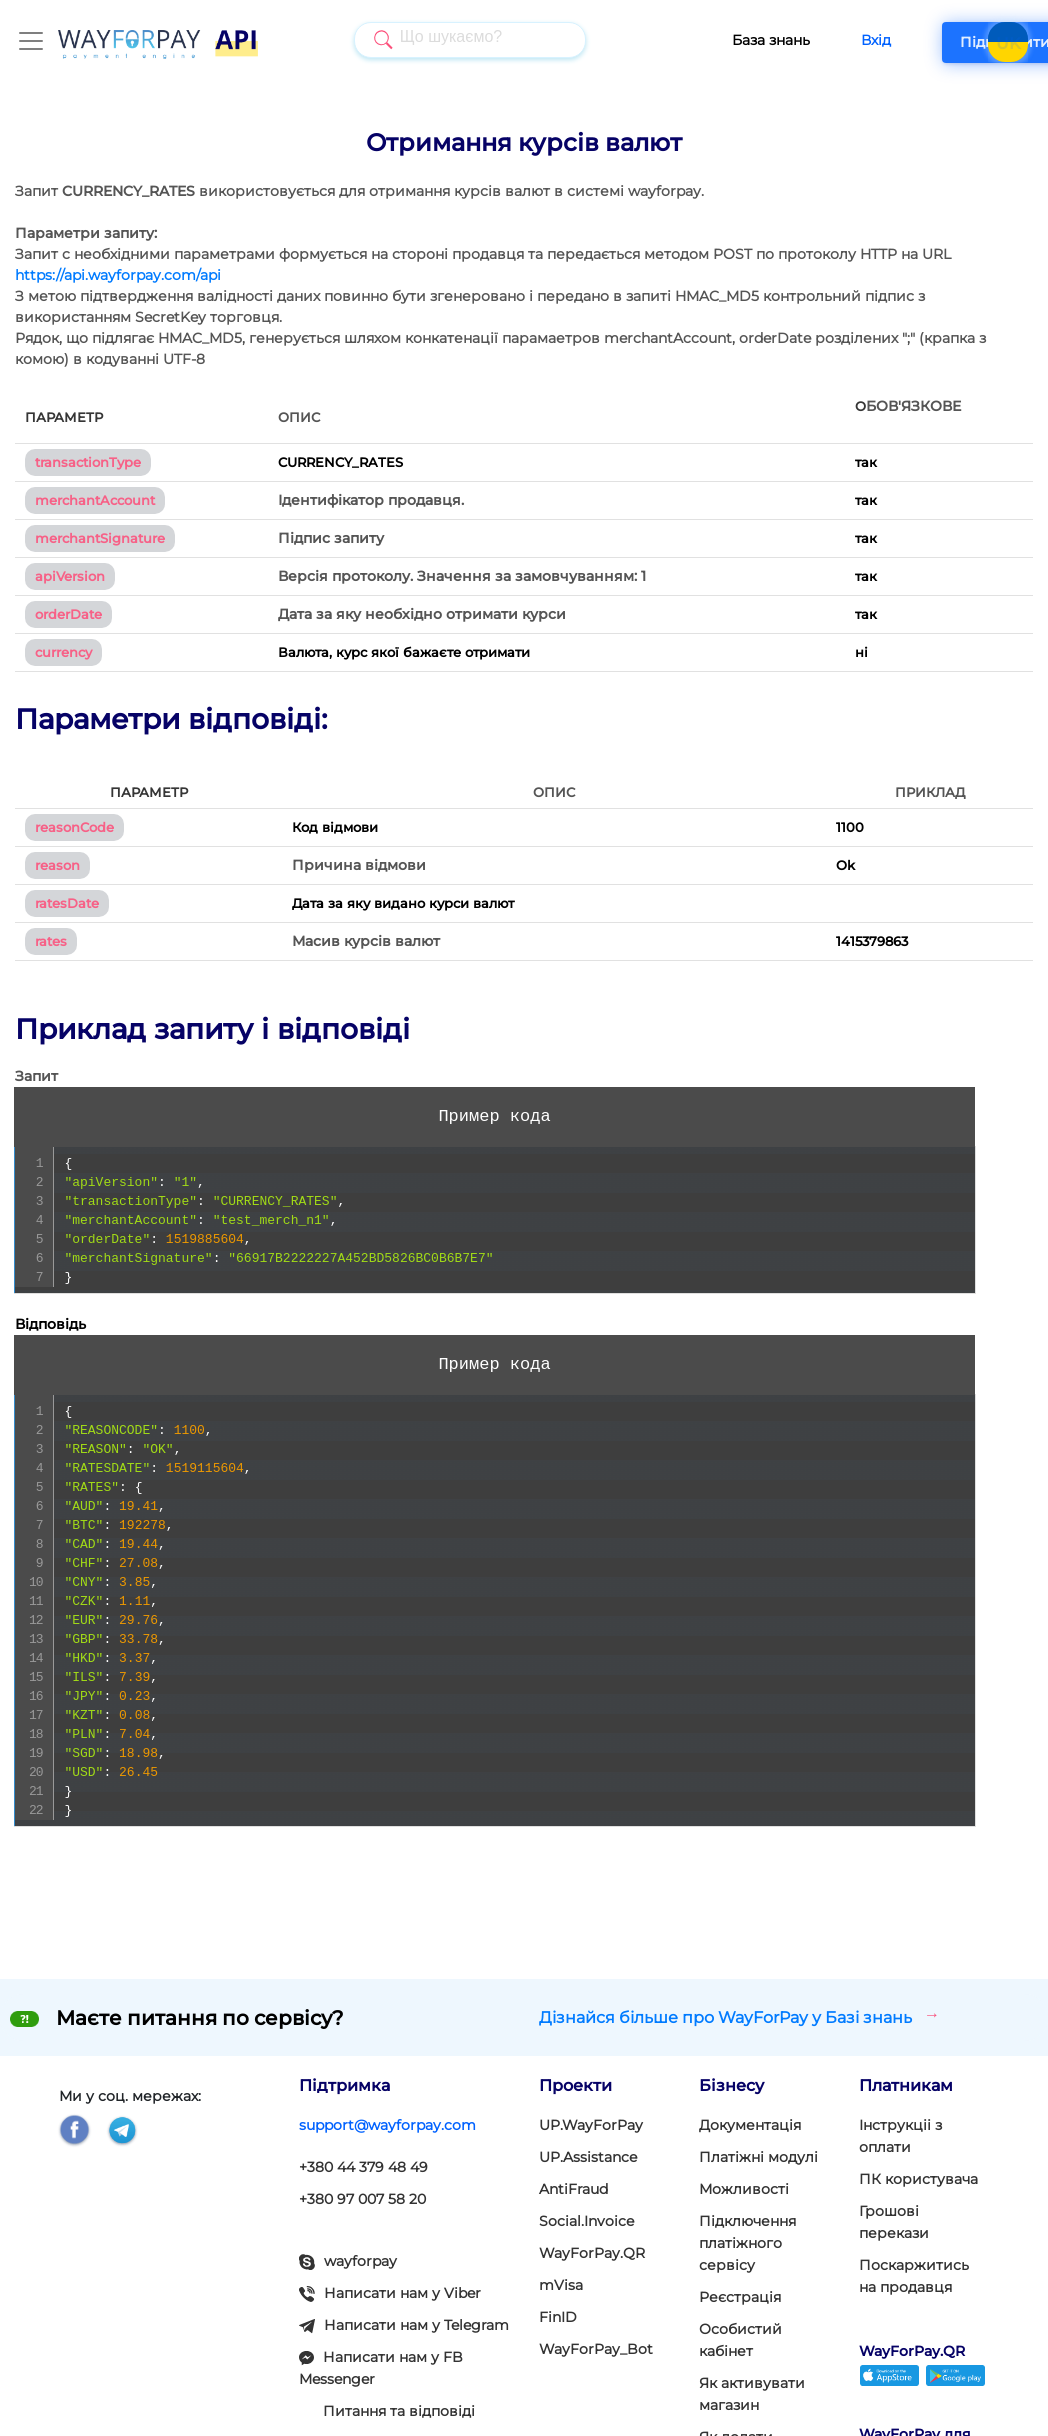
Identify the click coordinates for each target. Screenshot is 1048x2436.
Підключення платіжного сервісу (747, 2243)
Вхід (836, 40)
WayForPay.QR (592, 2253)
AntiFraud (573, 2189)
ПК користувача (918, 2179)
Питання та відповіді (399, 2411)
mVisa (561, 2285)
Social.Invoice (586, 2221)
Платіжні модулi (758, 2157)
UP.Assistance (588, 2157)
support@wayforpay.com (387, 2125)
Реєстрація (740, 2297)
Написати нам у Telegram (404, 2325)
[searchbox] (452, 39)
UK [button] (1008, 44)
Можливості (744, 2189)
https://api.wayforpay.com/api (118, 275)
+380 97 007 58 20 (362, 2199)
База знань (731, 40)
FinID (558, 2317)
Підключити (966, 42)
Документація (750, 2125)
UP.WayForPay (591, 2125)
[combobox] (450, 40)
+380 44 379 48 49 (363, 2167)
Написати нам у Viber (390, 2293)
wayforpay (348, 2261)
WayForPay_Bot (596, 2349)
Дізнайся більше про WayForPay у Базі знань (739, 2016)
